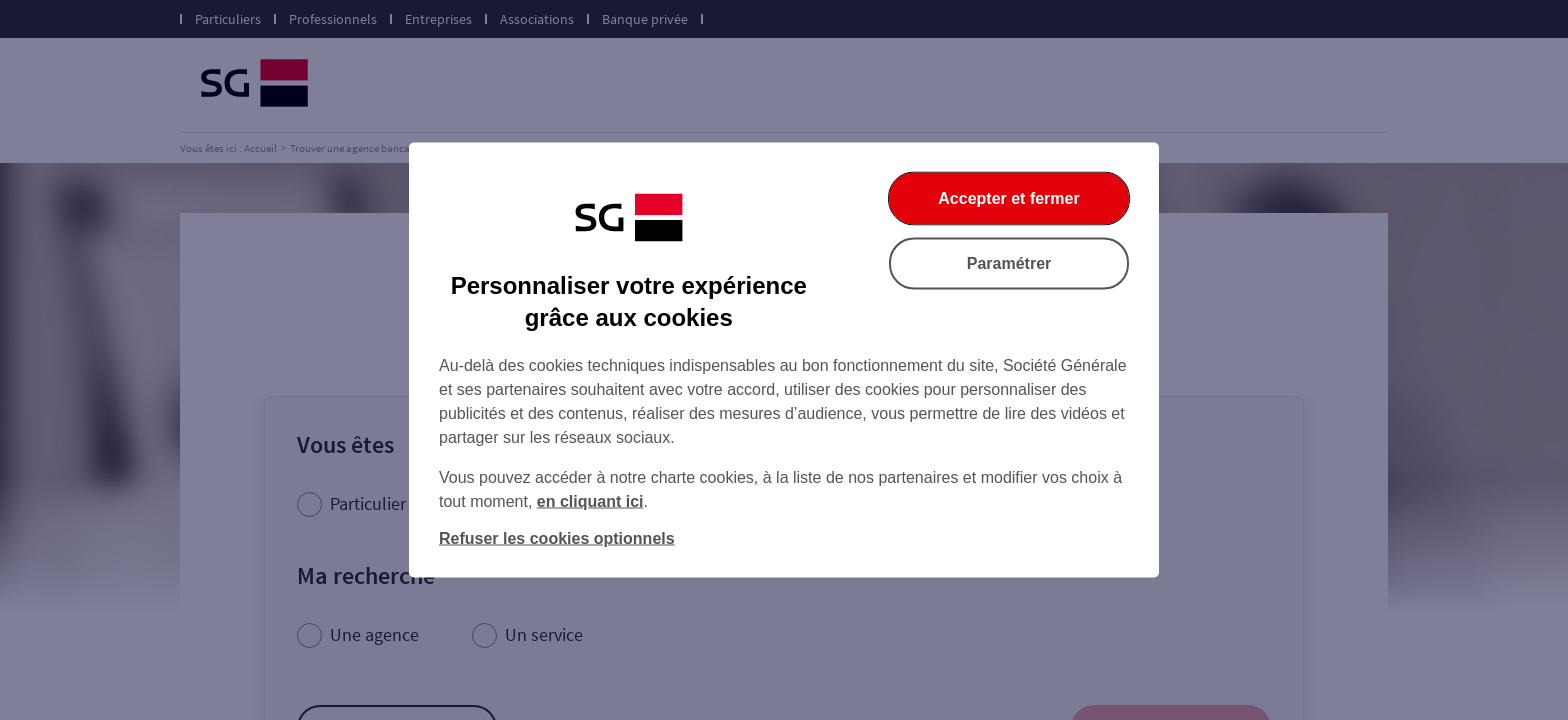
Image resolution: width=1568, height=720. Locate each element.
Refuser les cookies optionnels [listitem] (557, 538)
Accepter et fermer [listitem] (1008, 198)
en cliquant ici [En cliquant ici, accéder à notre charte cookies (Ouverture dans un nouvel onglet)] (590, 501)
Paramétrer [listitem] (1009, 263)
